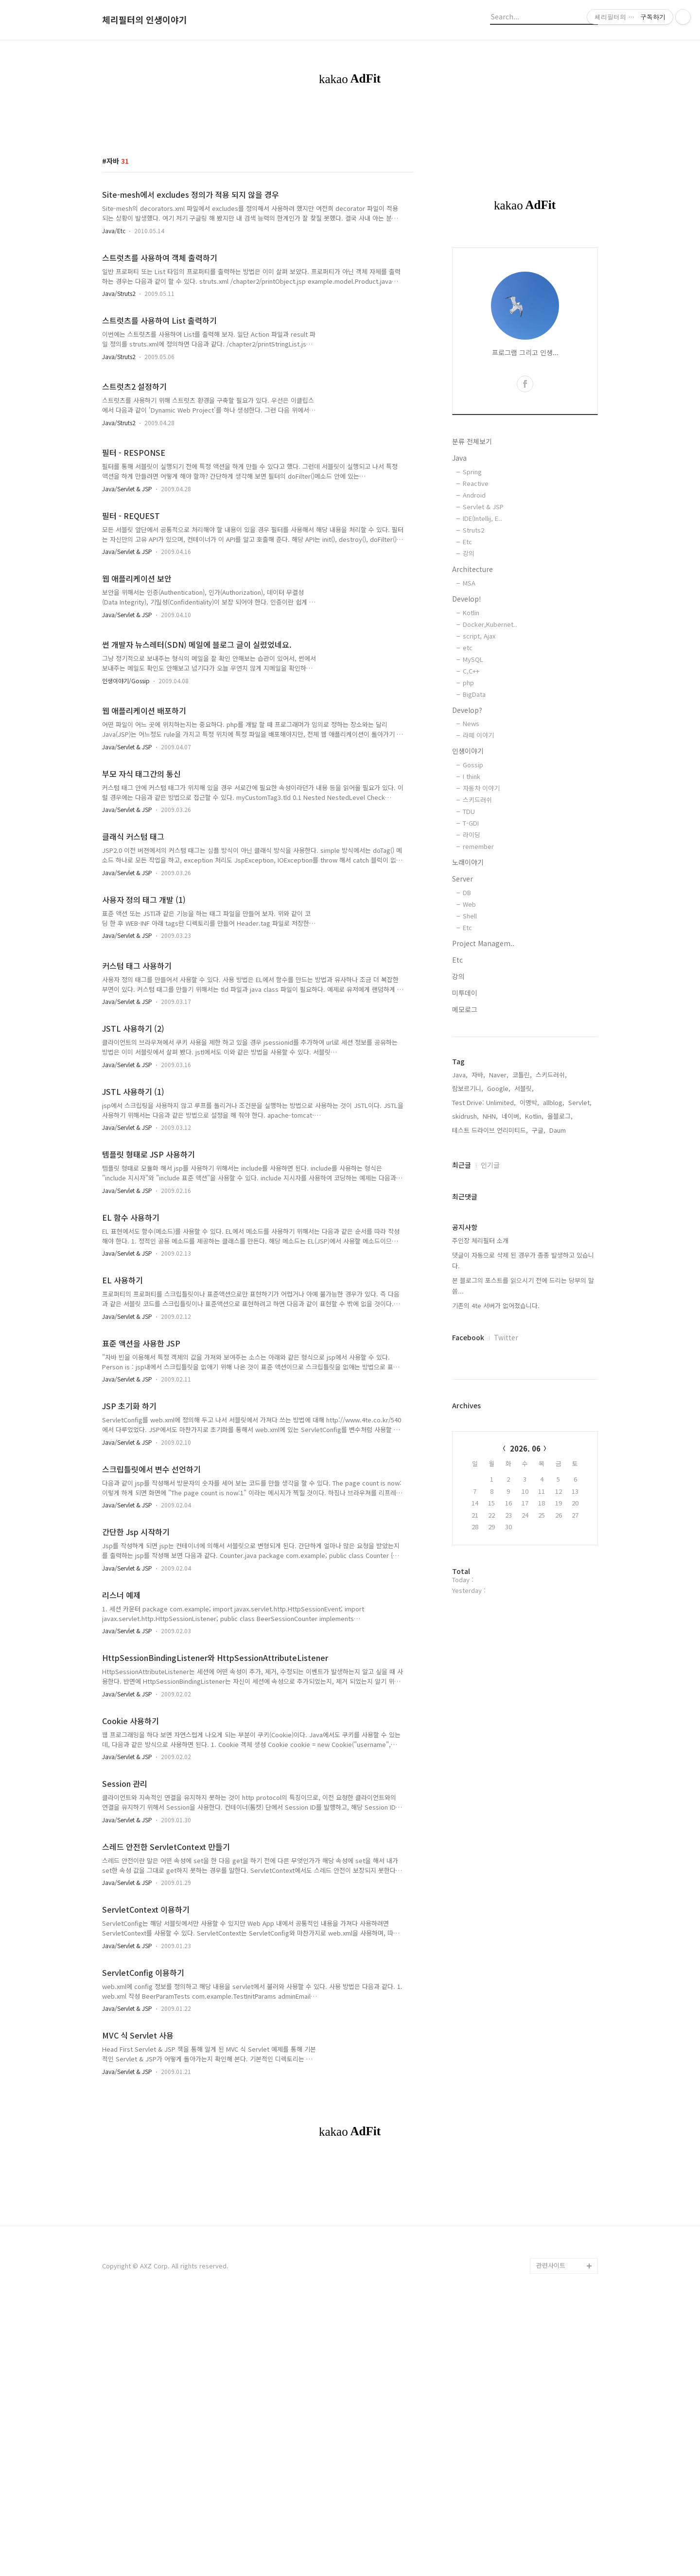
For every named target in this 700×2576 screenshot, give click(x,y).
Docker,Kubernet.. (490, 760)
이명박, (529, 1238)
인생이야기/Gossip (126, 817)
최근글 (461, 1301)
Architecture (472, 705)
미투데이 (464, 1129)
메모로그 (464, 1145)
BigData (474, 830)
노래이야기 (468, 998)
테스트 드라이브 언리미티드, (490, 1266)
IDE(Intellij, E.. (482, 654)
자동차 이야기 (481, 924)
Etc (467, 677)
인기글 (490, 1301)
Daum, (558, 1266)
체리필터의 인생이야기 (144, 20)
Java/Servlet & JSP (127, 625)
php (468, 818)
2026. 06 (525, 1584)
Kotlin (471, 748)
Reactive (476, 619)
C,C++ (471, 807)
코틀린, (522, 1210)
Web (469, 1040)
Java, (460, 1210)
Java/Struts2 (119, 429)
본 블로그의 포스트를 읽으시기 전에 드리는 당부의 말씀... (523, 1422)
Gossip (473, 900)
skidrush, (465, 1252)
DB (467, 1028)
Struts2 (473, 666)
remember (478, 982)
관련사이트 (550, 2537)
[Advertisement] (350, 182)
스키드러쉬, (551, 1210)
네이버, (511, 1252)
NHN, (490, 1252)
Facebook (468, 1473)
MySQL (473, 795)
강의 (468, 689)
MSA (469, 719)
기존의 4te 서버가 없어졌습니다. (496, 1441)
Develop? (467, 846)
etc (467, 783)
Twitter (506, 1473)
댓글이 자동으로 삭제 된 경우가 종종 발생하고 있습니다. (523, 1396)
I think (471, 912)
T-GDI (471, 959)
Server (462, 1015)
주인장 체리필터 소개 (480, 1376)
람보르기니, (467, 1224)
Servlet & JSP (483, 642)
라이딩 (471, 970)
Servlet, (580, 1238)
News (471, 859)
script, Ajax (479, 772)
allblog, (553, 1238)
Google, (498, 1224)
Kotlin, (534, 1252)
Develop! (466, 735)
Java (459, 594)
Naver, (498, 1210)
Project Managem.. (483, 1079)
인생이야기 (468, 887)
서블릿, (524, 1224)
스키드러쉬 (477, 935)
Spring (472, 607)
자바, (478, 1210)
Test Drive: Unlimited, (484, 1238)
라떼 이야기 (478, 871)
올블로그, (560, 1252)
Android (474, 631)
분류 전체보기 (472, 577)
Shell (470, 1051)
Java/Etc (113, 367)
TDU (469, 947)
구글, (538, 1266)
